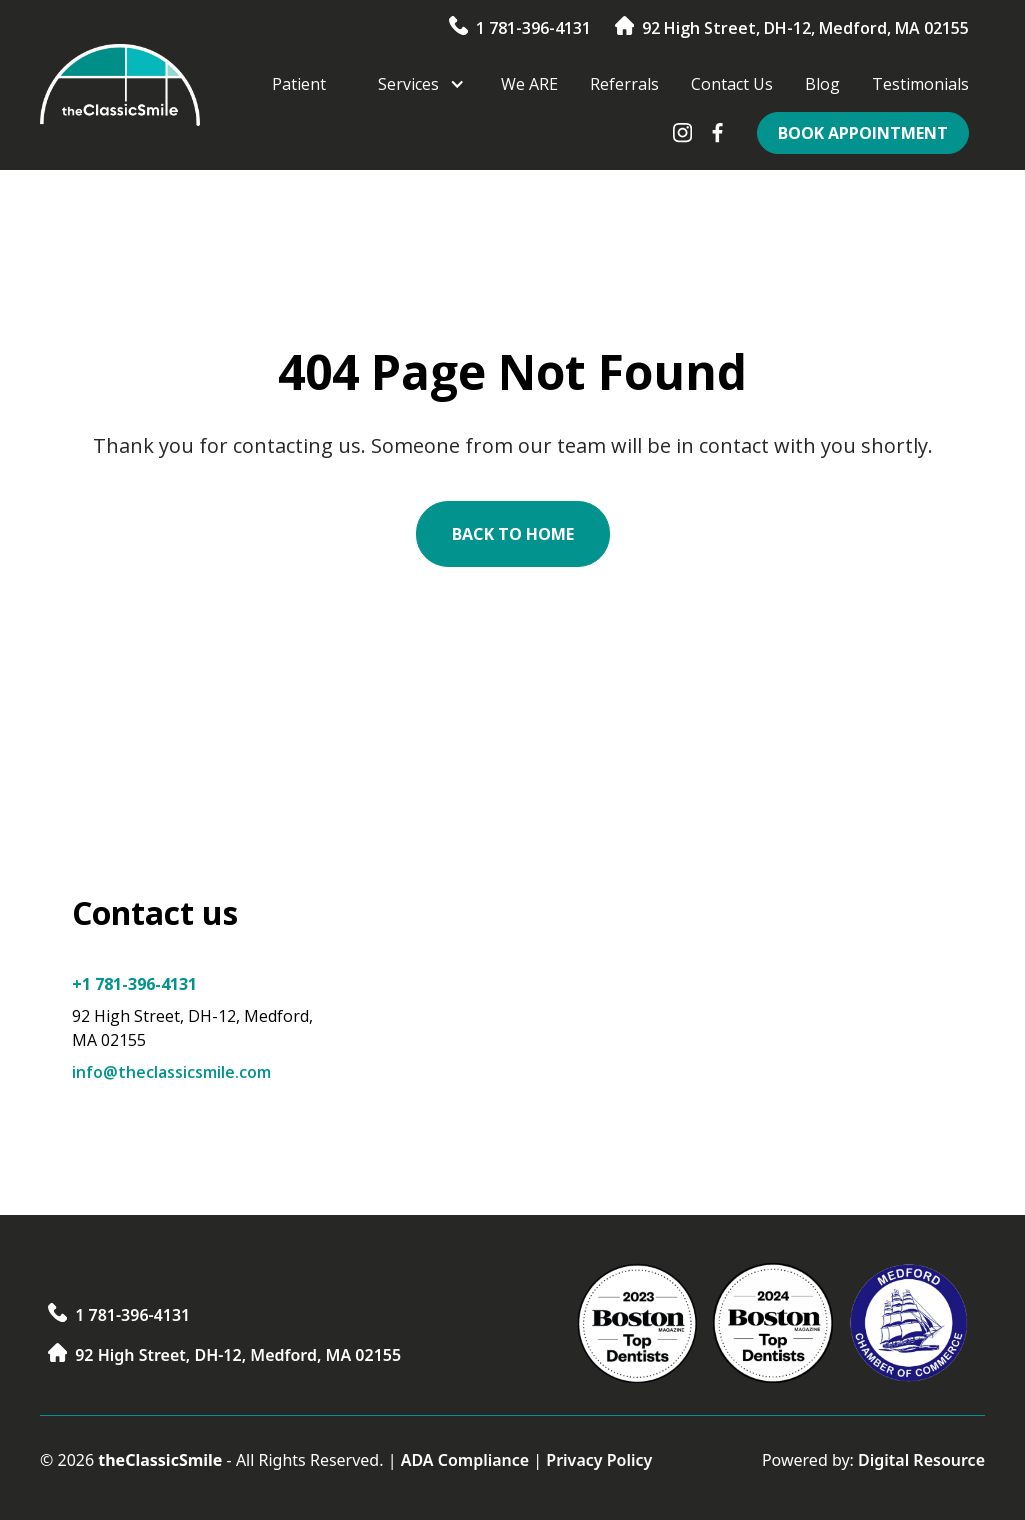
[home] (120, 85)
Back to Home (513, 534)
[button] (413, 84)
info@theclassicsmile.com (171, 1072)
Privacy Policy (599, 1460)
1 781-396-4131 (533, 28)
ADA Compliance (465, 1460)
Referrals (624, 84)
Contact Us (732, 84)
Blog (822, 84)
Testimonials (920, 84)
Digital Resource (921, 1460)
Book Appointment (863, 133)
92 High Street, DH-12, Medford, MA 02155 (805, 28)
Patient (299, 84)
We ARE (529, 84)
